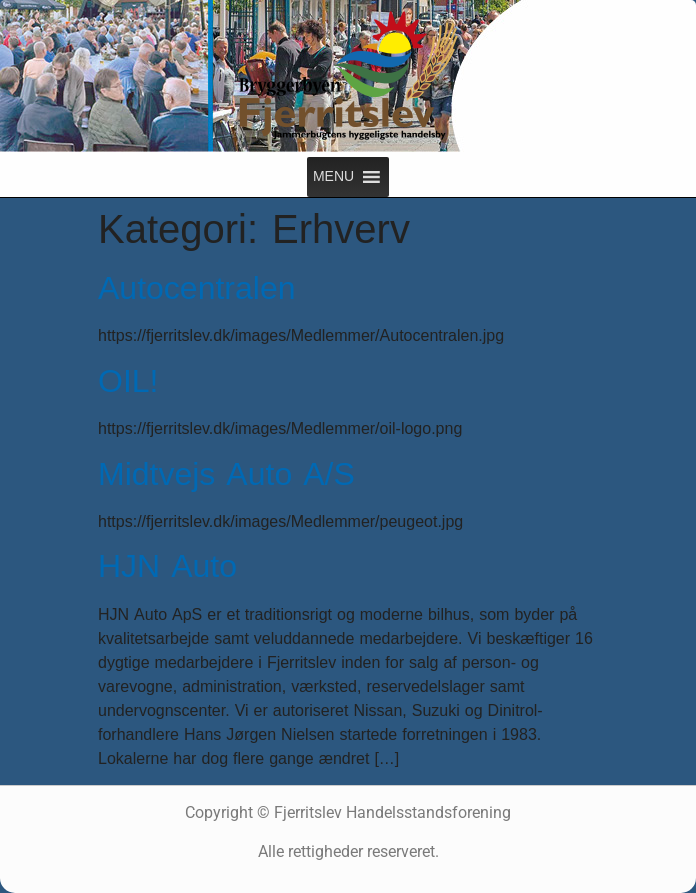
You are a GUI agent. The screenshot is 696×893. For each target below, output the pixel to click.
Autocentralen (196, 288)
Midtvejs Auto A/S (226, 474)
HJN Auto (167, 566)
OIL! (128, 381)
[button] (333, 177)
